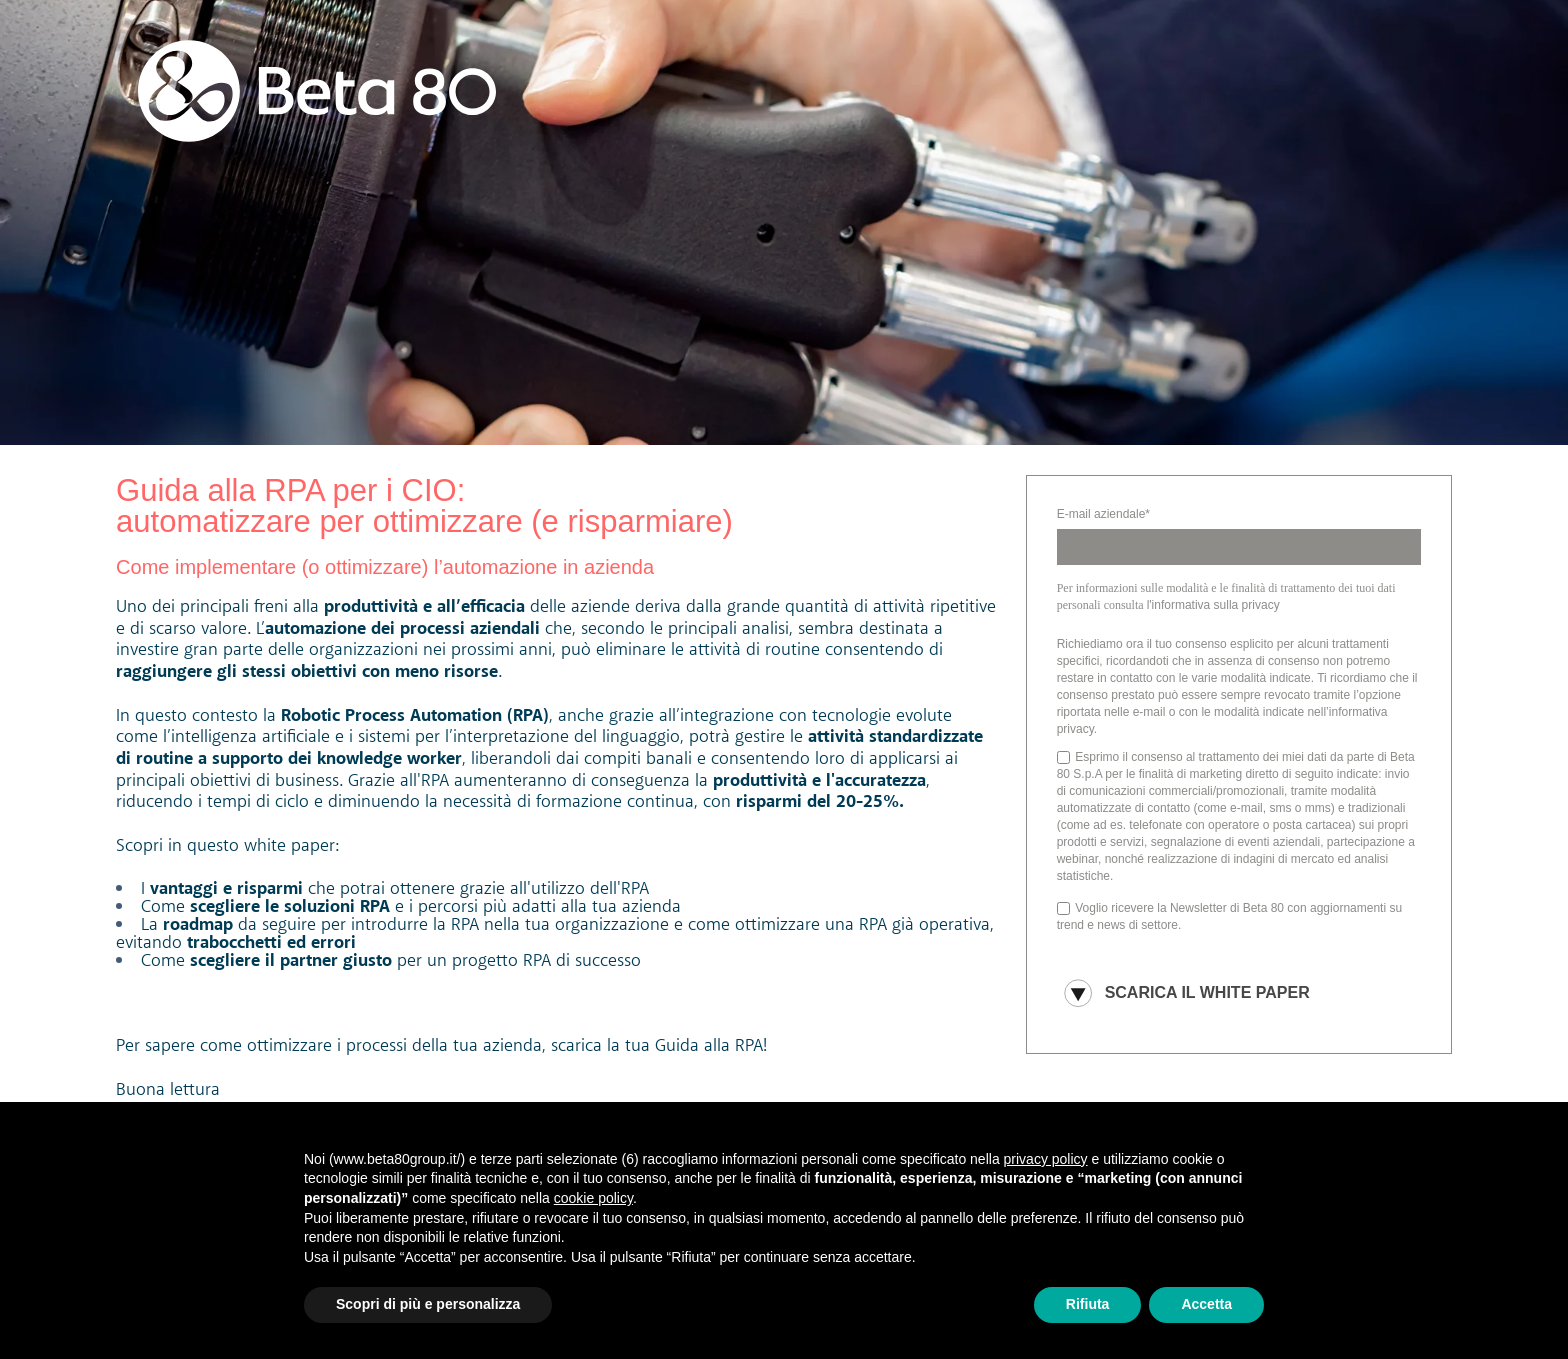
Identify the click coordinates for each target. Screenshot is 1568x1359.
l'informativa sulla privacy (1213, 605)
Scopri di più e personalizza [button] (428, 1304)
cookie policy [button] (593, 1198)
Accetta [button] (1206, 1304)
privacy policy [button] (1046, 1159)
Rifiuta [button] (1088, 1304)
